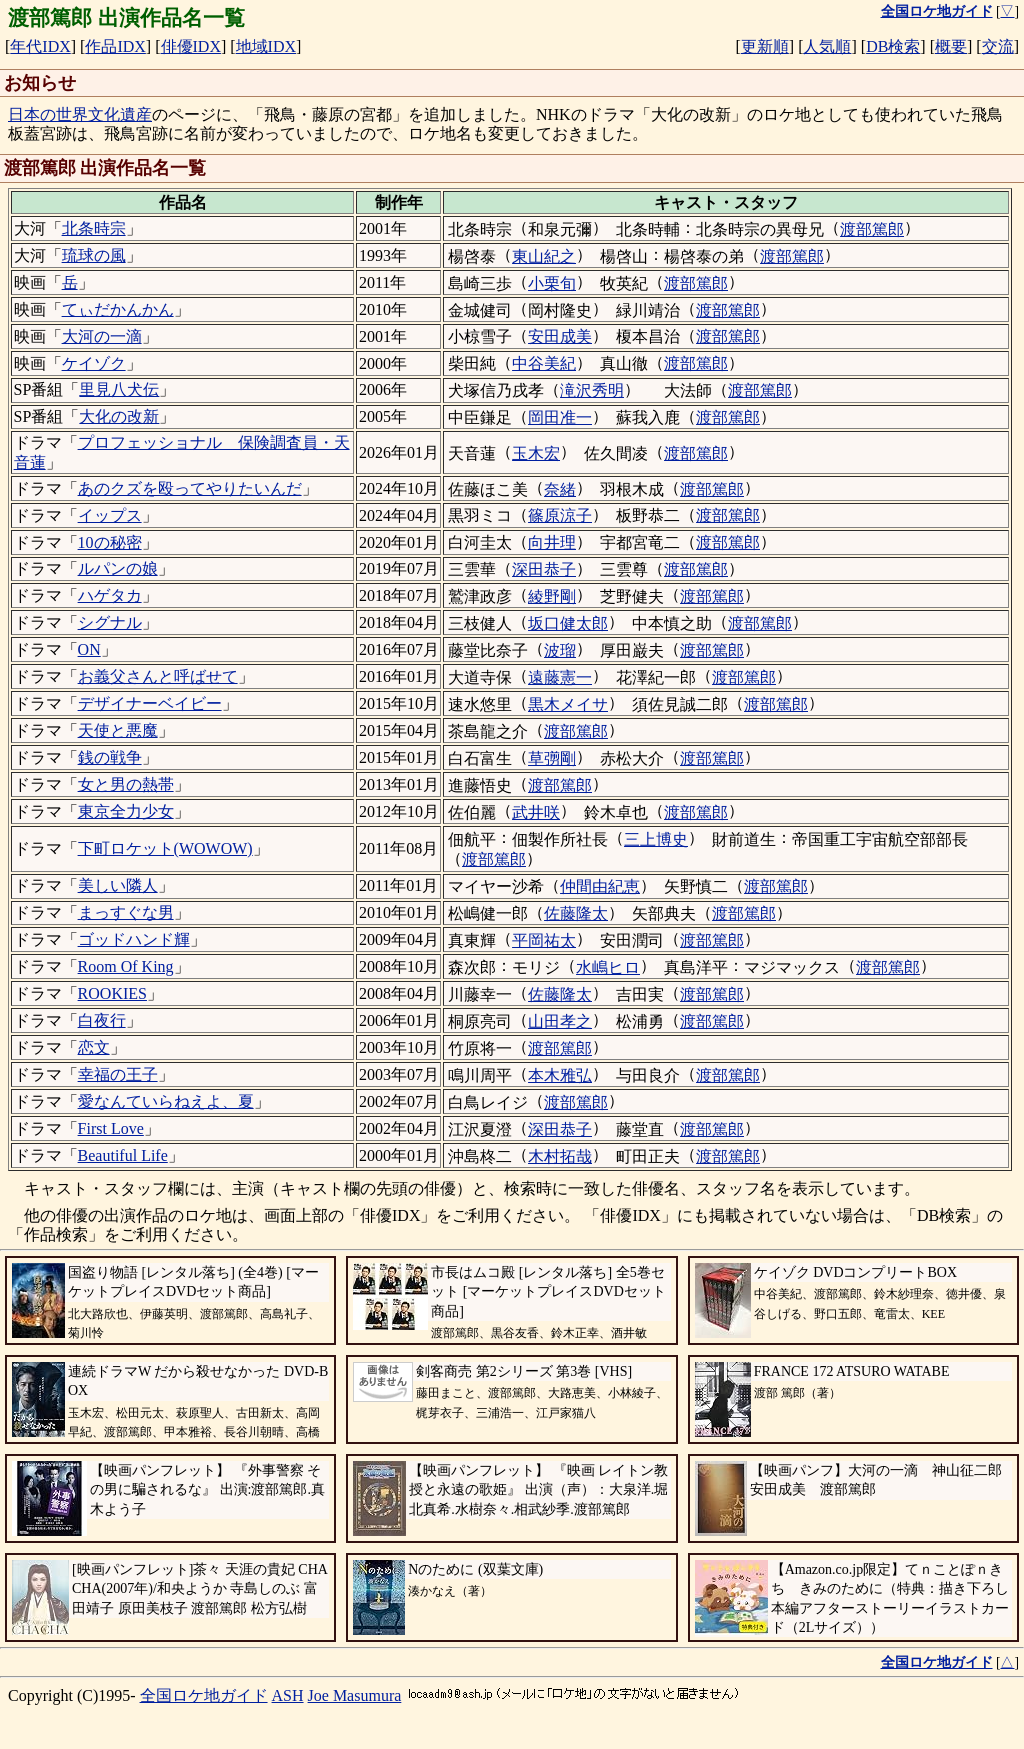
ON (89, 649)
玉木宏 (536, 453)
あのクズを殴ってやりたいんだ (190, 488)
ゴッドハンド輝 (134, 939)
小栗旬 (552, 283)
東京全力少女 (126, 811)
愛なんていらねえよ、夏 (166, 1101)
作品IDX (115, 46)
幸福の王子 (118, 1074)
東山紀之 (544, 256)
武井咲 (536, 812)
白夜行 (102, 1020)
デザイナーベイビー (150, 703)
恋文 (94, 1047)
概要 (951, 46)
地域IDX (266, 46)
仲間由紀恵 (600, 886)
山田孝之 (560, 1021)
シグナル (110, 622)
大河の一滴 (102, 336)
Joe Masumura (355, 1695)
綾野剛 (552, 596)
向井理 (552, 542)
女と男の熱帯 (126, 784)
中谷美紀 (544, 363)
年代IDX (40, 46)
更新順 (765, 46)
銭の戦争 (110, 757)
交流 (998, 46)
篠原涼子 (560, 515)
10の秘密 (110, 542)
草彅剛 (552, 758)
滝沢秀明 (592, 390)
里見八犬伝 (119, 389)
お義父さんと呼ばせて (158, 676)
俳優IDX (191, 46)
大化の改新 (119, 416)
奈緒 (560, 489)
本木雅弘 (560, 1075)
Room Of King (126, 966)
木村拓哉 (560, 1156)
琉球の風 (94, 255)
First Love (111, 1128)
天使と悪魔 (118, 730)
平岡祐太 (544, 940)
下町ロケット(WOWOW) (165, 848)
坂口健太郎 (568, 623)
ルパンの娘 (118, 568)
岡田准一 (560, 417)
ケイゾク (94, 363)
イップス (110, 515)
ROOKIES (112, 993)
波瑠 (560, 650)
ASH (288, 1695)
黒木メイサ (568, 704)
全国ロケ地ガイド (204, 1695)
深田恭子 (544, 569)
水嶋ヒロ (608, 967)
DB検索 (893, 46)
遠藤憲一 (560, 677)
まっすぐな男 (126, 912)
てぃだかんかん (118, 309)
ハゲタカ (110, 595)
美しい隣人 (118, 885)
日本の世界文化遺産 (80, 114)
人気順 (827, 46)
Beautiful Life (123, 1155)
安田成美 (560, 336)
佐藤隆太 (576, 913)
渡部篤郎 (872, 229)
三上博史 (656, 839)
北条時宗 (94, 228)
